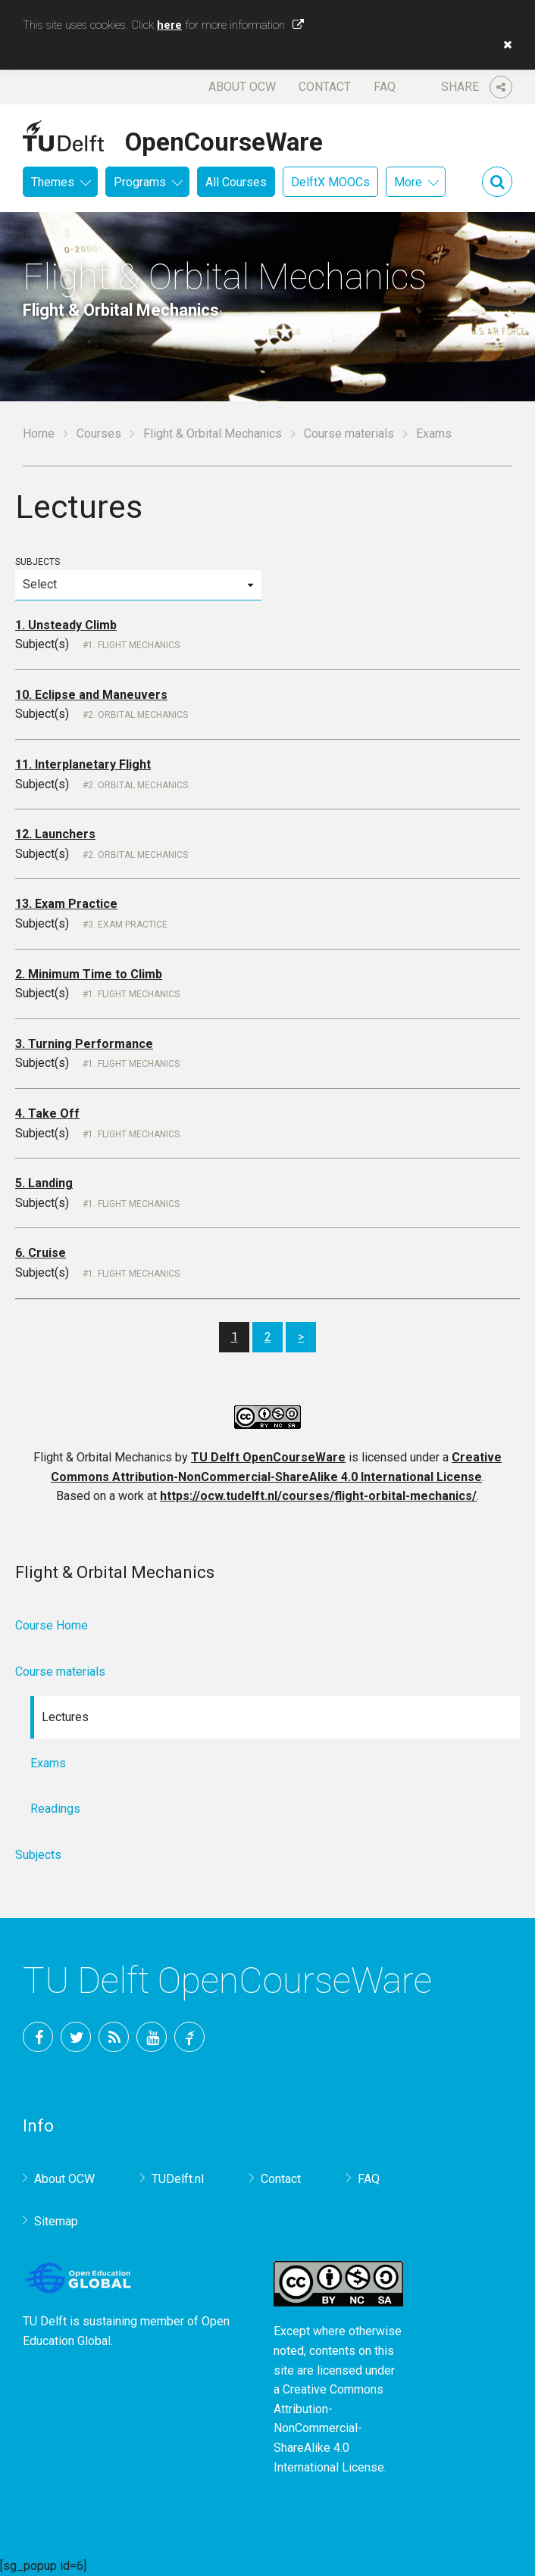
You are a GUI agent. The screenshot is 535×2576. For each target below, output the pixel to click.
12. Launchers (55, 834)
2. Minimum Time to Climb (88, 974)
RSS (114, 2037)
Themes (52, 182)
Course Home (51, 1625)
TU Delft (189, 2037)
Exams (48, 1763)
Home (39, 433)
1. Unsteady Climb (66, 625)
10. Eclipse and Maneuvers (91, 695)
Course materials (349, 433)
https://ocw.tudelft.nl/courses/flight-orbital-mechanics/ (318, 1496)
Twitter (76, 2037)
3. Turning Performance (84, 1044)
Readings (55, 1808)
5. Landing (44, 1183)
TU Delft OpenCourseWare (268, 1457)
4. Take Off (47, 1113)
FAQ (385, 87)
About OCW (242, 87)
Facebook (38, 2037)
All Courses (236, 182)
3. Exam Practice (127, 924)
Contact (325, 87)
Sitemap (56, 2221)
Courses (99, 433)
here (169, 25)
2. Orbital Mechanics (138, 714)
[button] (504, 45)
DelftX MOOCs (330, 182)
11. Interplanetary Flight (83, 764)
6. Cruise (40, 1253)
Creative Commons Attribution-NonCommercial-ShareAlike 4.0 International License (329, 2428)
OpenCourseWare (224, 139)
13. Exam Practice (66, 904)
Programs (140, 182)
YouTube (151, 2037)
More (408, 182)
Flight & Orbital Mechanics (212, 433)
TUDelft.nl (178, 2179)
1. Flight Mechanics (134, 645)
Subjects (138, 578)
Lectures (65, 1717)
